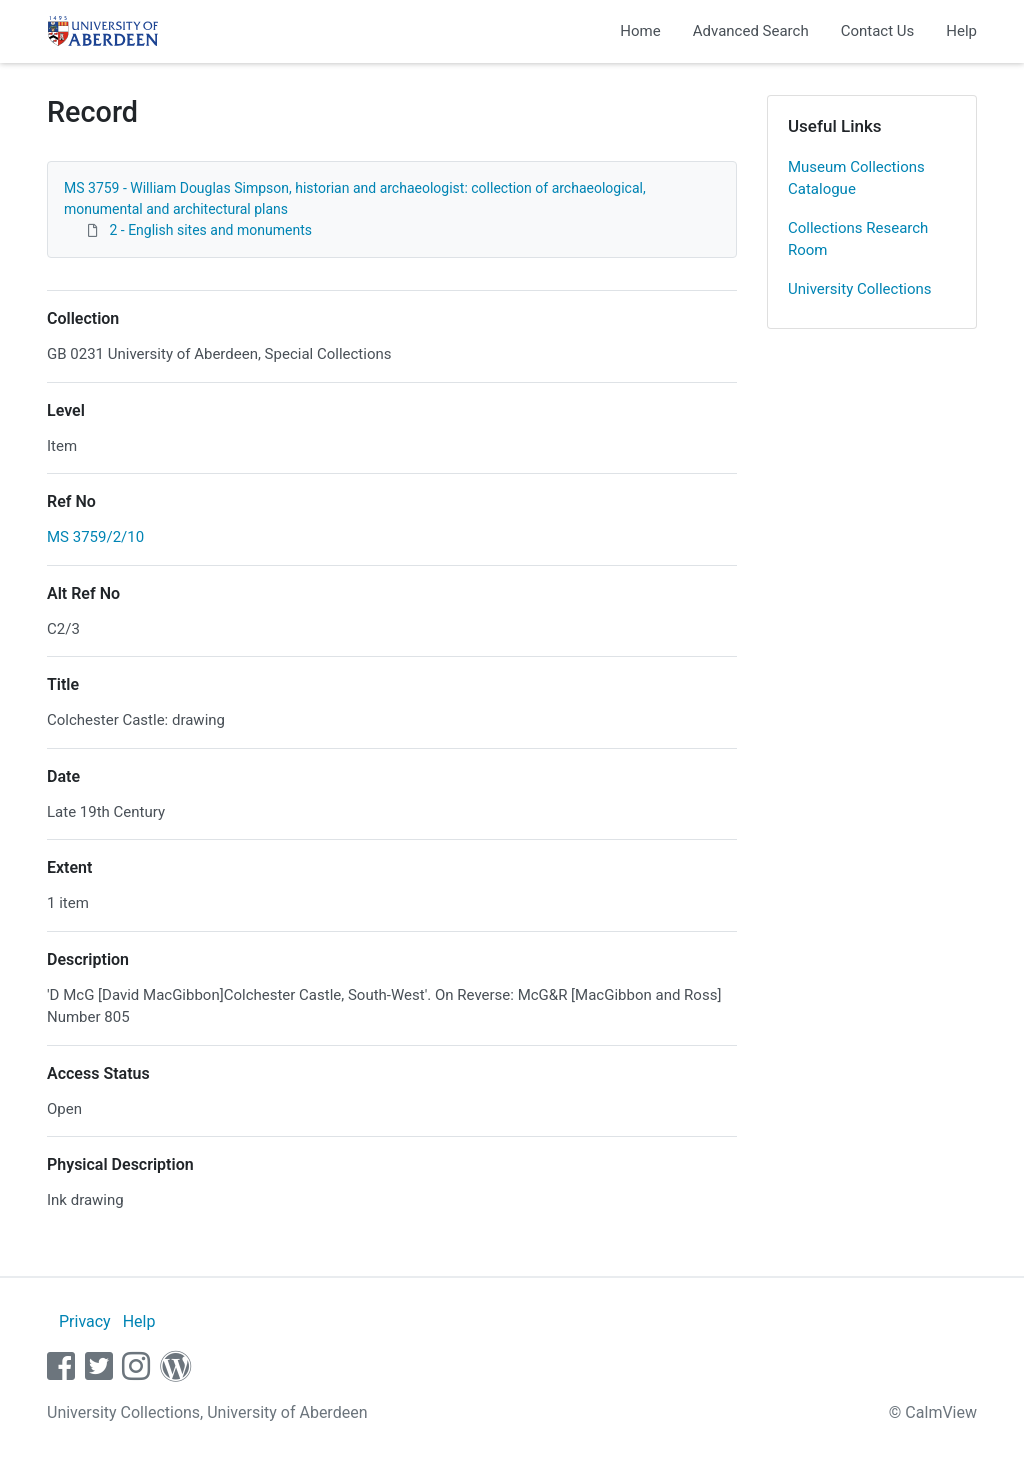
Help (961, 31)
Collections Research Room (858, 239)
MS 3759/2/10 (95, 537)
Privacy (85, 1321)
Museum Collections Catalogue (856, 178)
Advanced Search (751, 31)
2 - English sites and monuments (210, 230)
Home (640, 31)
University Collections (860, 289)
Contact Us (878, 31)
